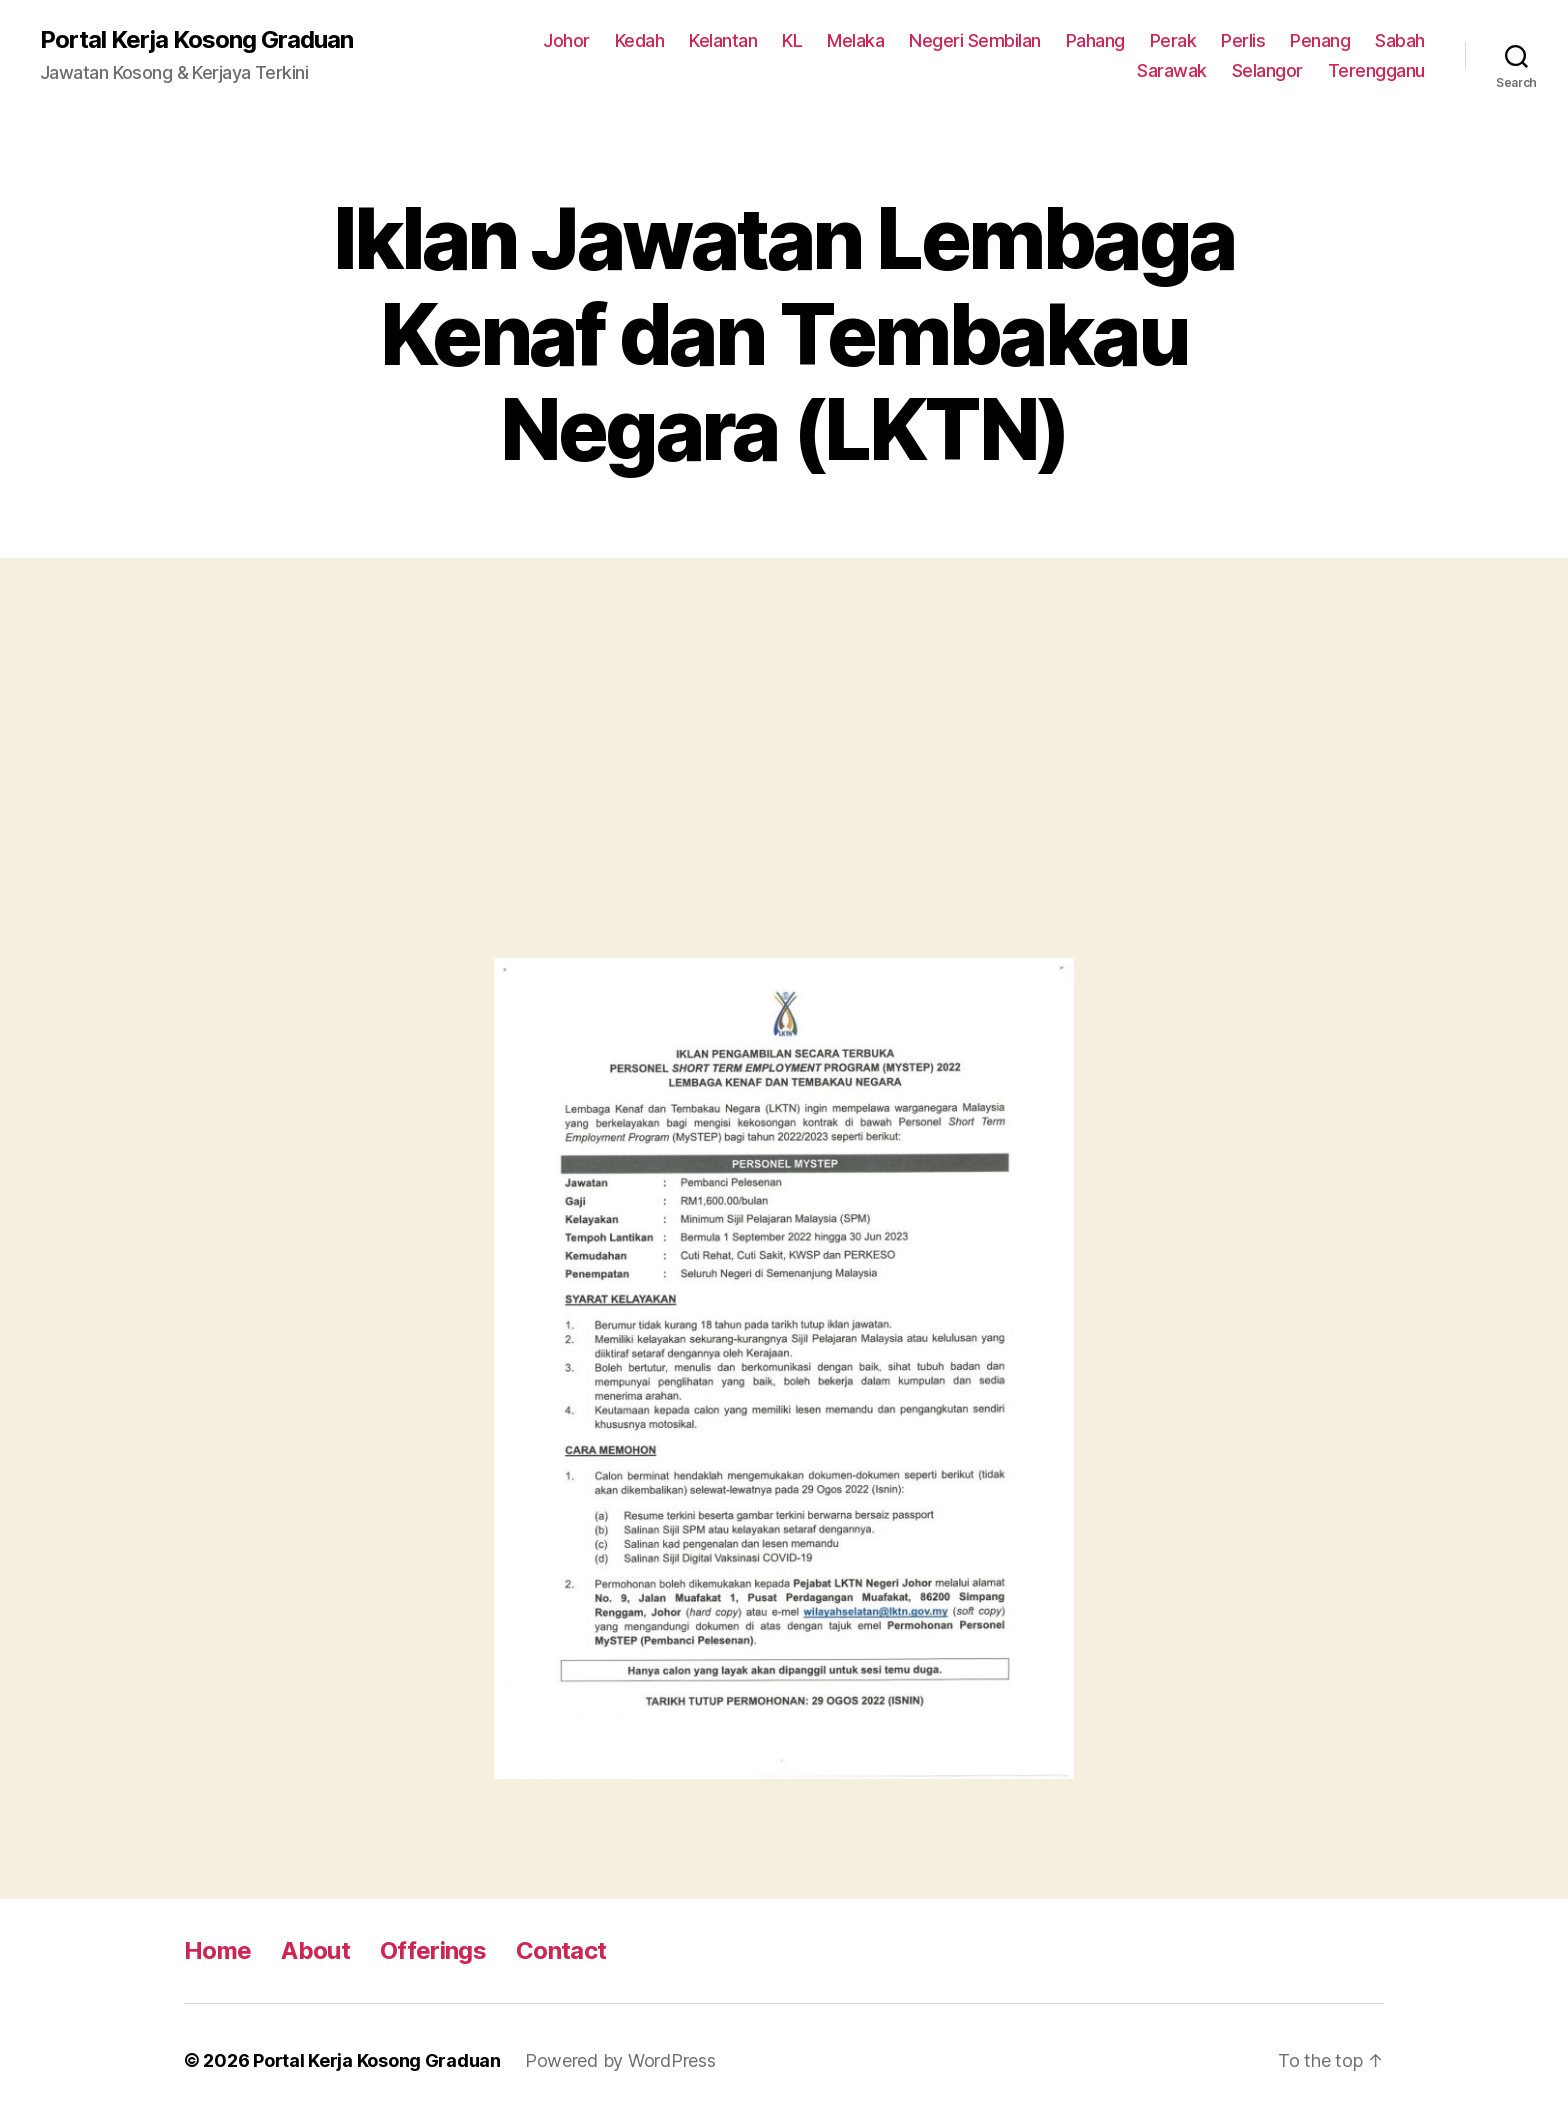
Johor (566, 40)
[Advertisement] (784, 778)
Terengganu (1376, 70)
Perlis (1243, 40)
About (315, 1950)
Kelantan (723, 40)
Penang (1320, 40)
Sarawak (1172, 70)
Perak (1173, 40)
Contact (561, 1950)
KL (792, 40)
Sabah (1400, 40)
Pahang (1095, 40)
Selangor (1267, 70)
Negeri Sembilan (975, 40)
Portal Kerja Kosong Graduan (196, 40)
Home (217, 1950)
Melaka (855, 40)
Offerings (433, 1950)
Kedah (640, 40)
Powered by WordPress (620, 2060)
